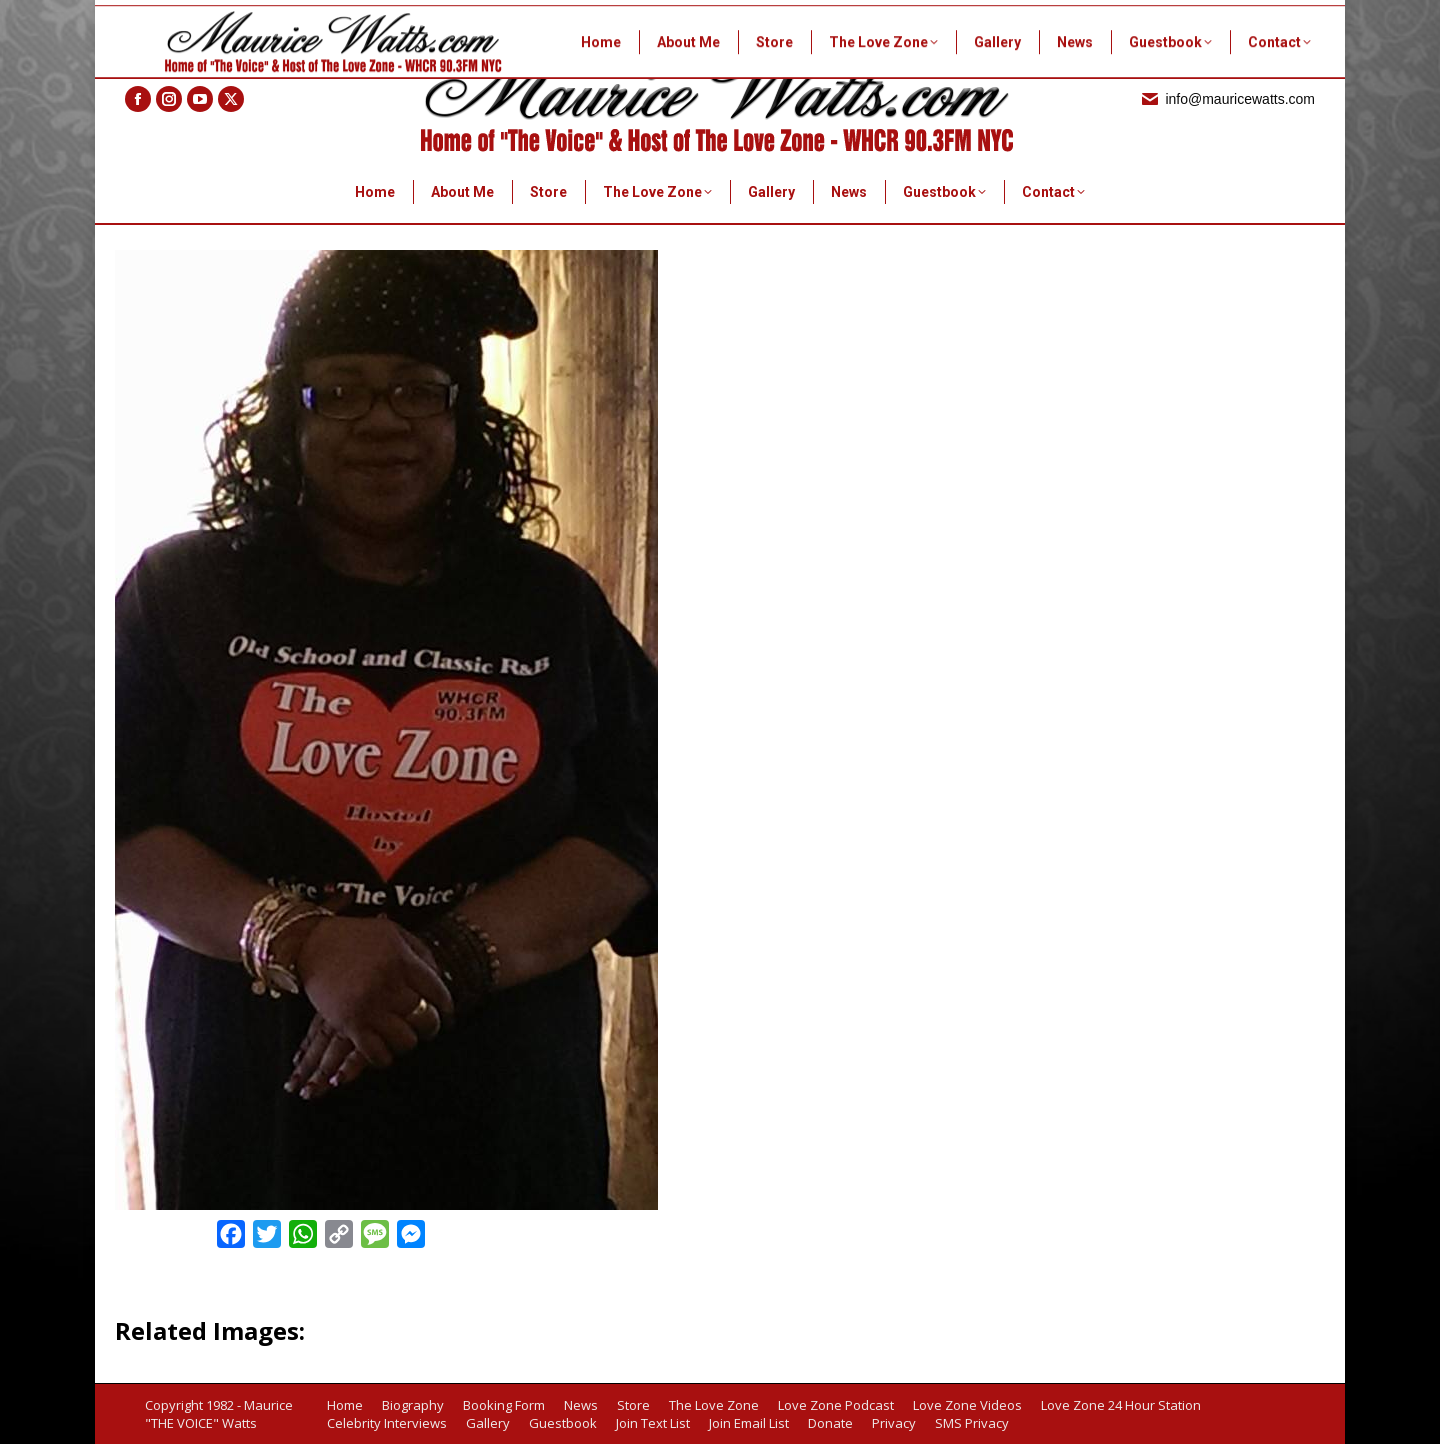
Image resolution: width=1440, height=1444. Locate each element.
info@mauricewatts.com (1227, 99)
